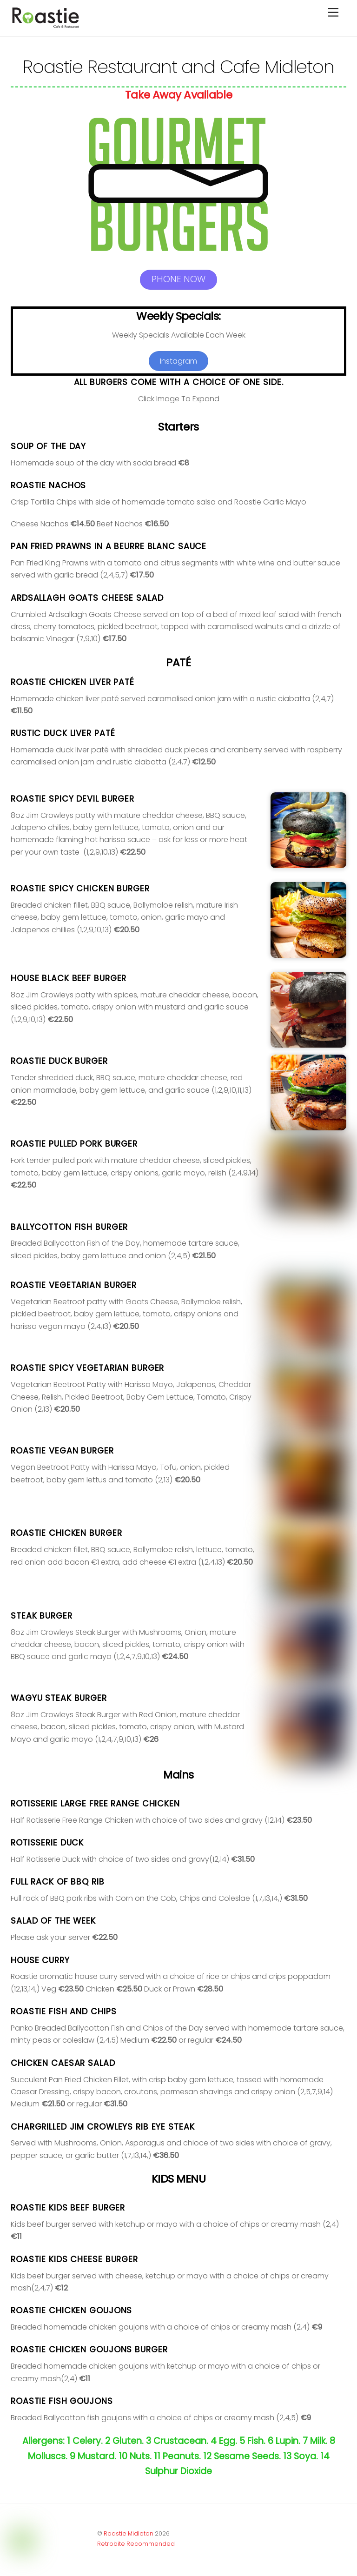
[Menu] (333, 13)
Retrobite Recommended (136, 2544)
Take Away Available (178, 94)
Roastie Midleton (128, 2533)
